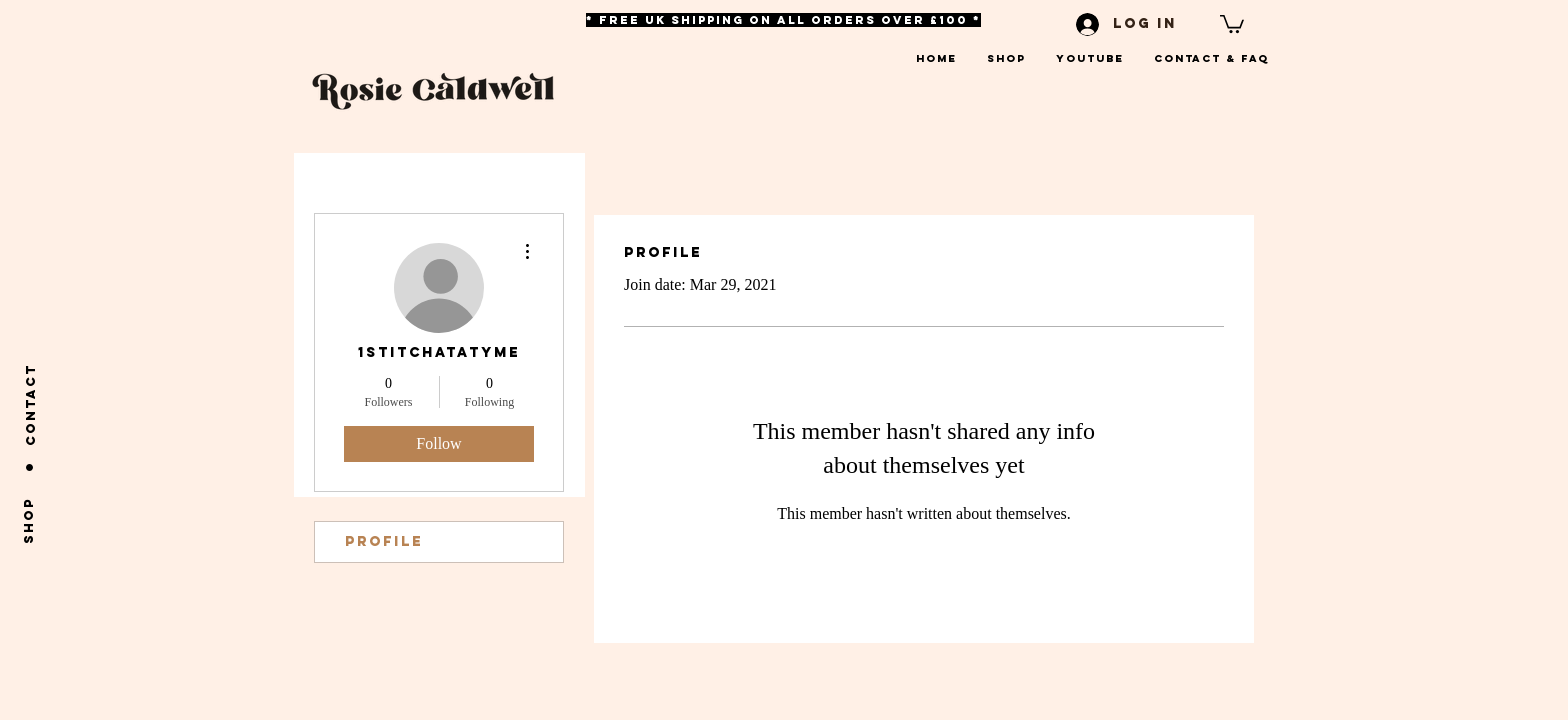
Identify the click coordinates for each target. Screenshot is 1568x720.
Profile (384, 541)
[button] (1232, 23)
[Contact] (30, 404)
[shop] (29, 519)
